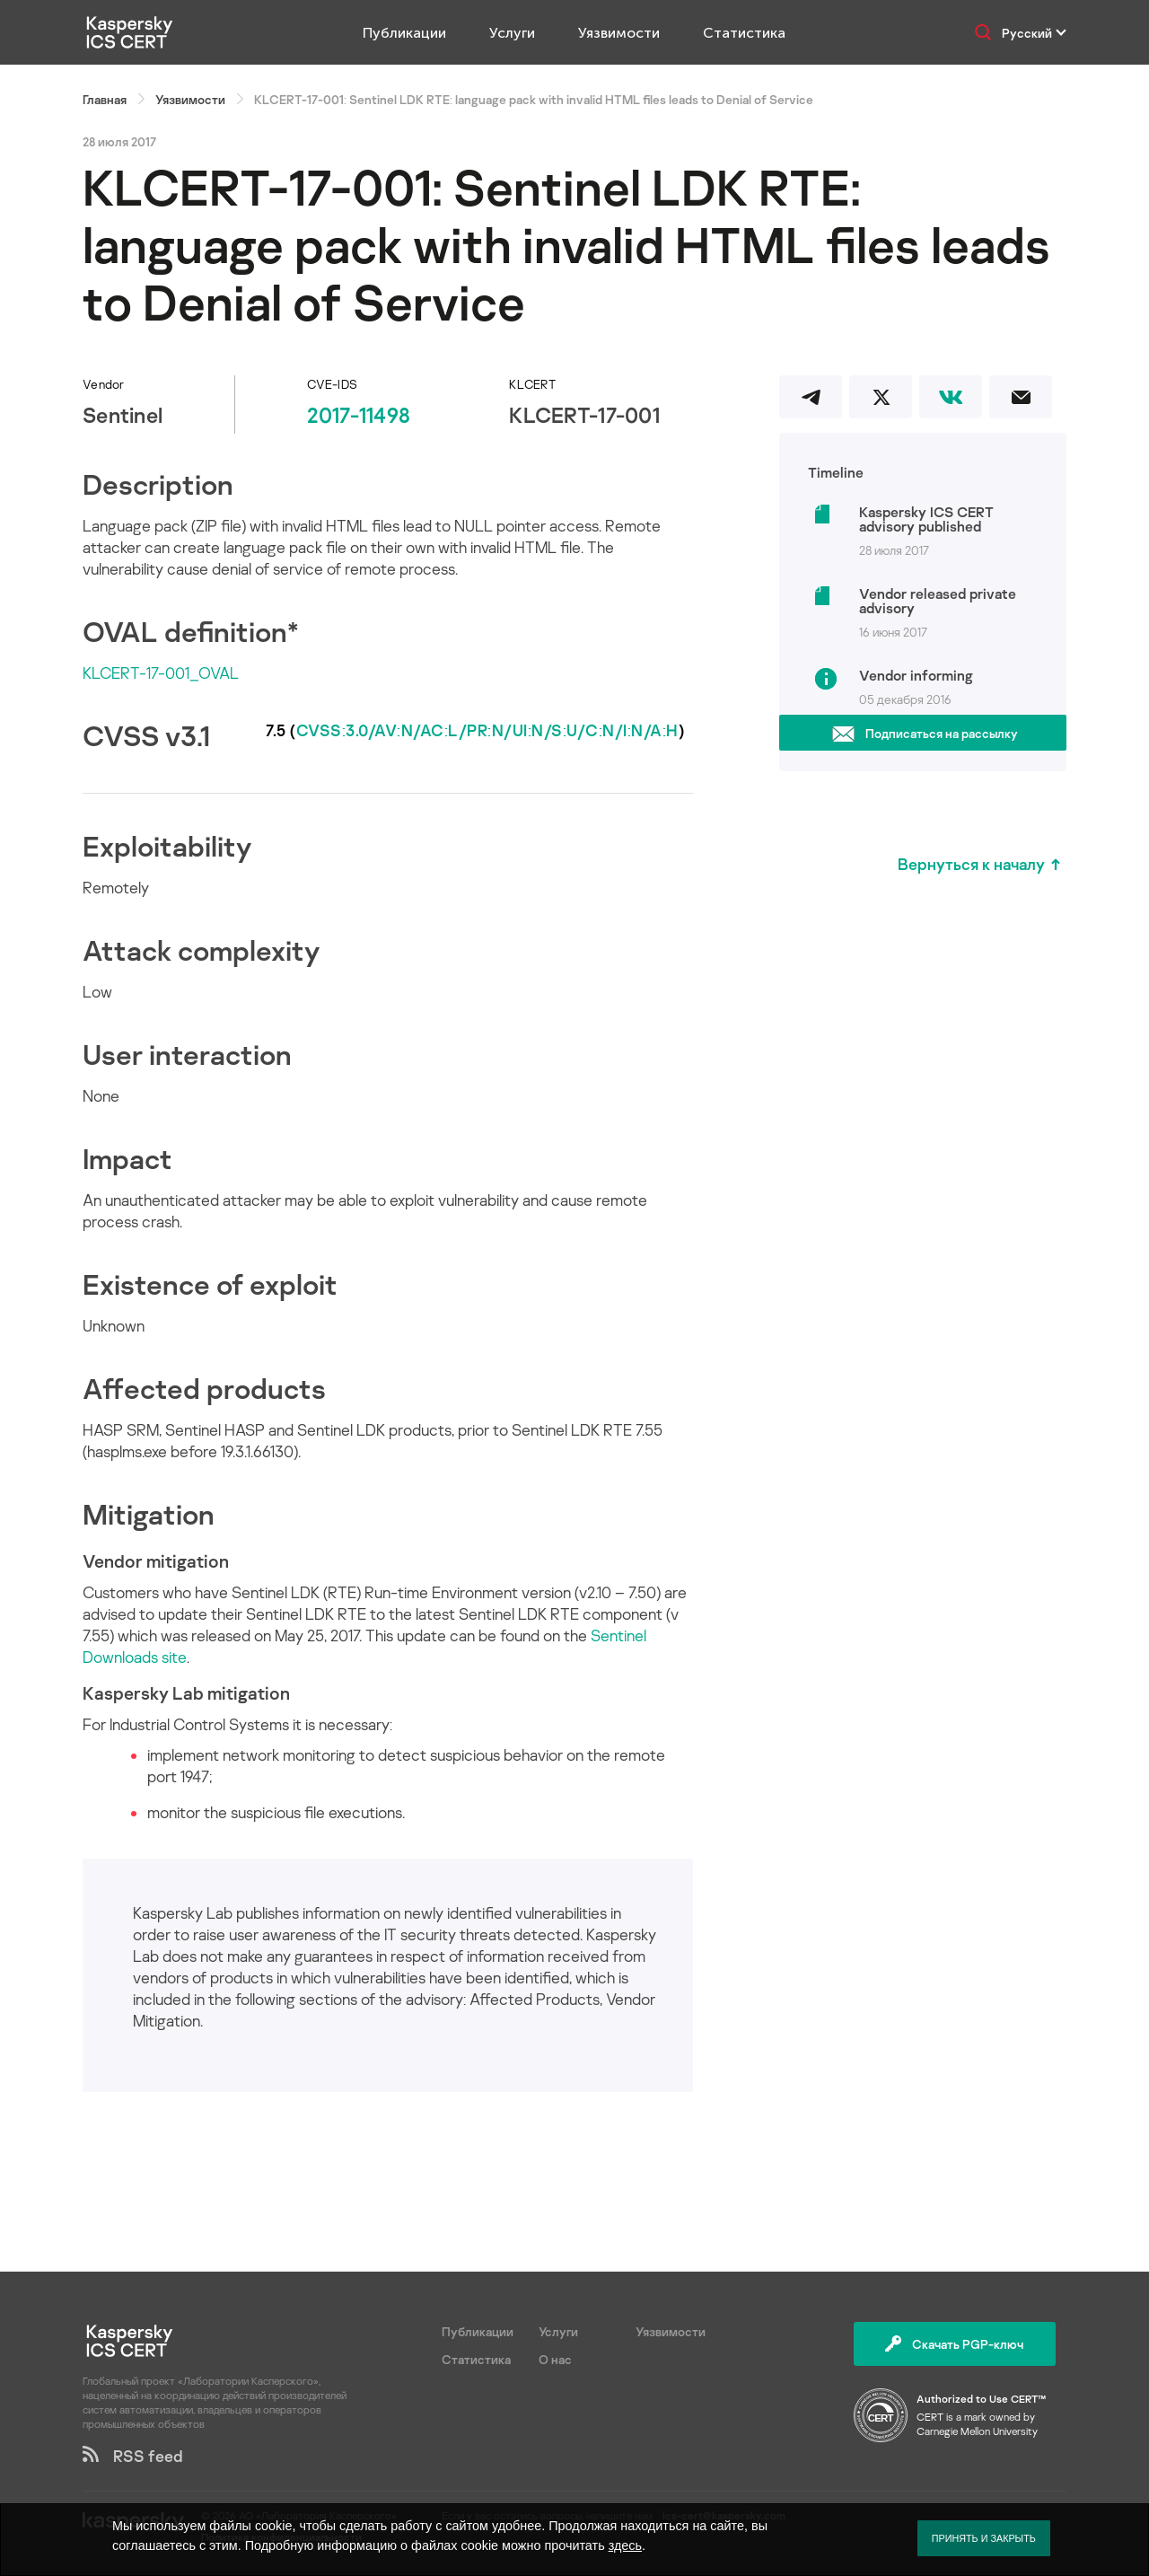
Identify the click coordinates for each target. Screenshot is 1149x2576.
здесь (625, 2545)
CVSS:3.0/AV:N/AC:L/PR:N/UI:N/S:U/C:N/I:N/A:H (487, 730)
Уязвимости (619, 32)
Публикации (404, 32)
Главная (105, 99)
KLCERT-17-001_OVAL (161, 672)
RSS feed (133, 2456)
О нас (555, 2359)
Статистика (744, 32)
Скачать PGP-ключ (954, 2343)
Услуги (512, 32)
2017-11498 (358, 414)
